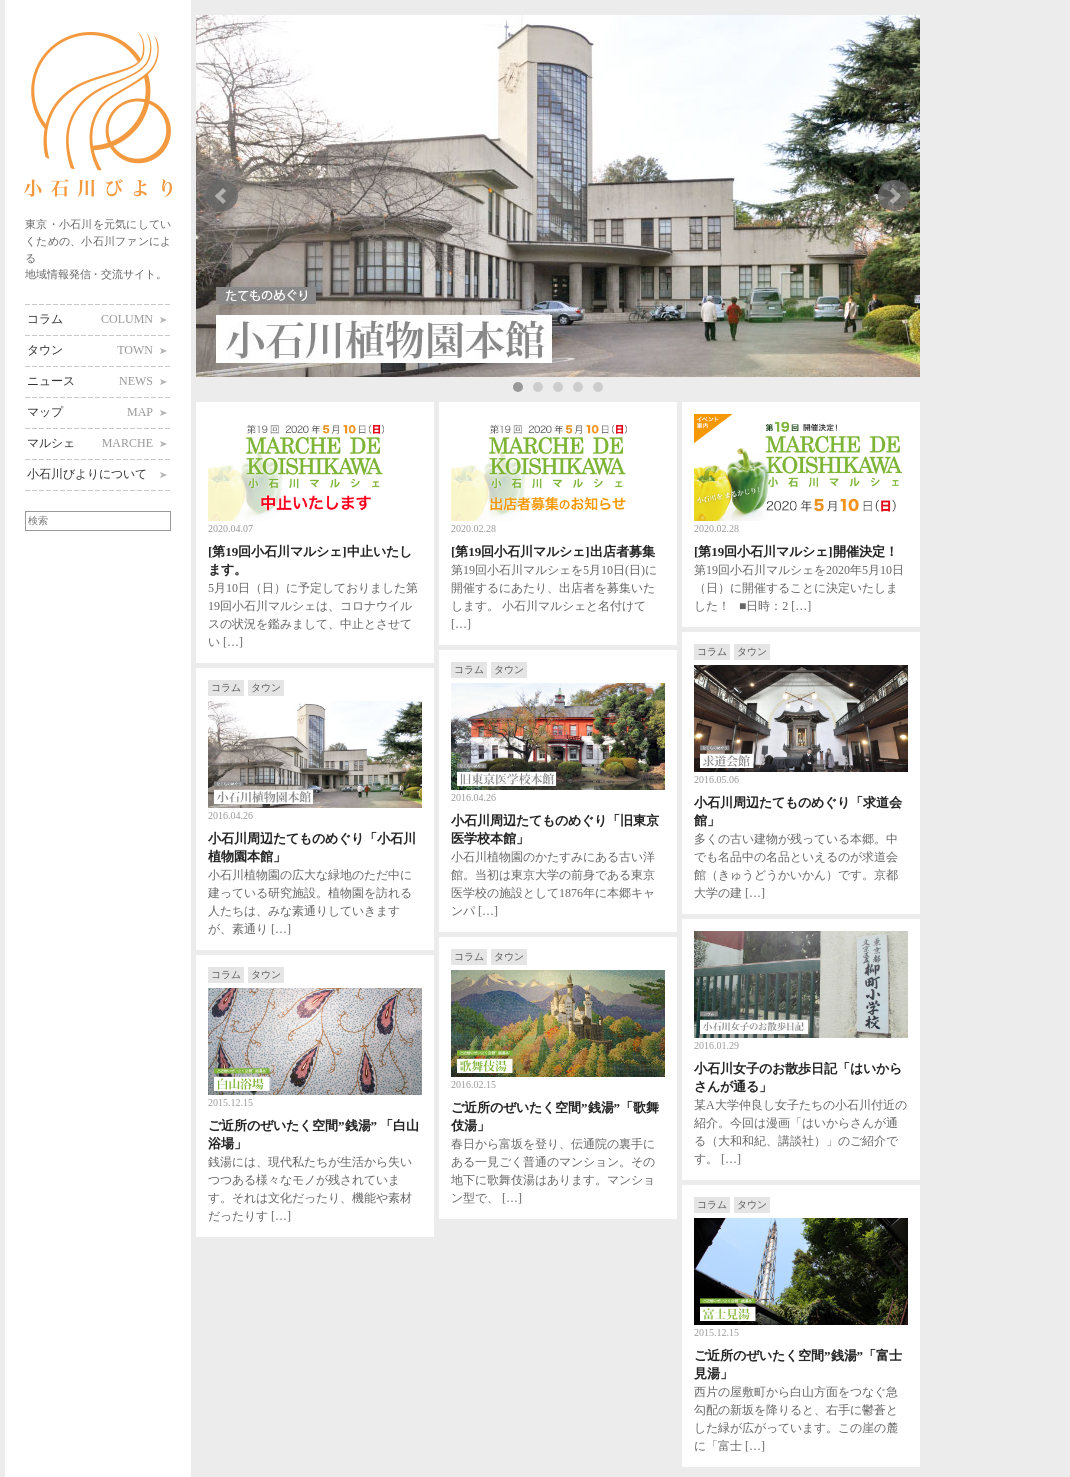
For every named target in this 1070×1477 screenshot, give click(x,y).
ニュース (90, 381)
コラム (90, 319)
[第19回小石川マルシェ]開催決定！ (796, 551)
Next (894, 196)
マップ (90, 412)
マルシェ (90, 443)
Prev (222, 196)
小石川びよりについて (87, 474)
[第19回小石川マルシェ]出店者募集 (553, 551)
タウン (90, 350)
